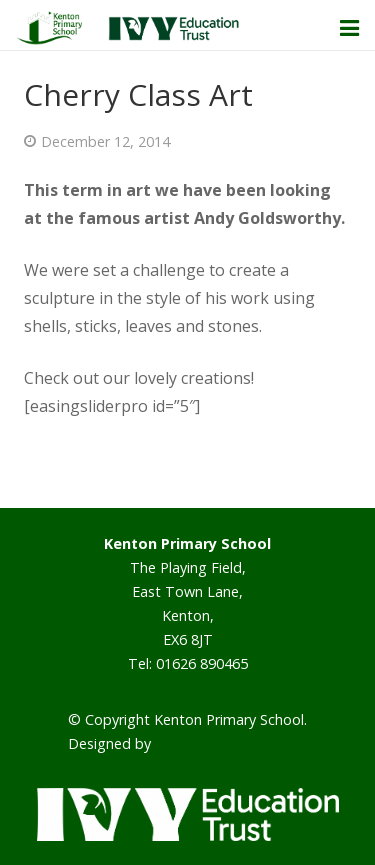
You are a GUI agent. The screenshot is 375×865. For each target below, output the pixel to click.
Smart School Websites (231, 743)
